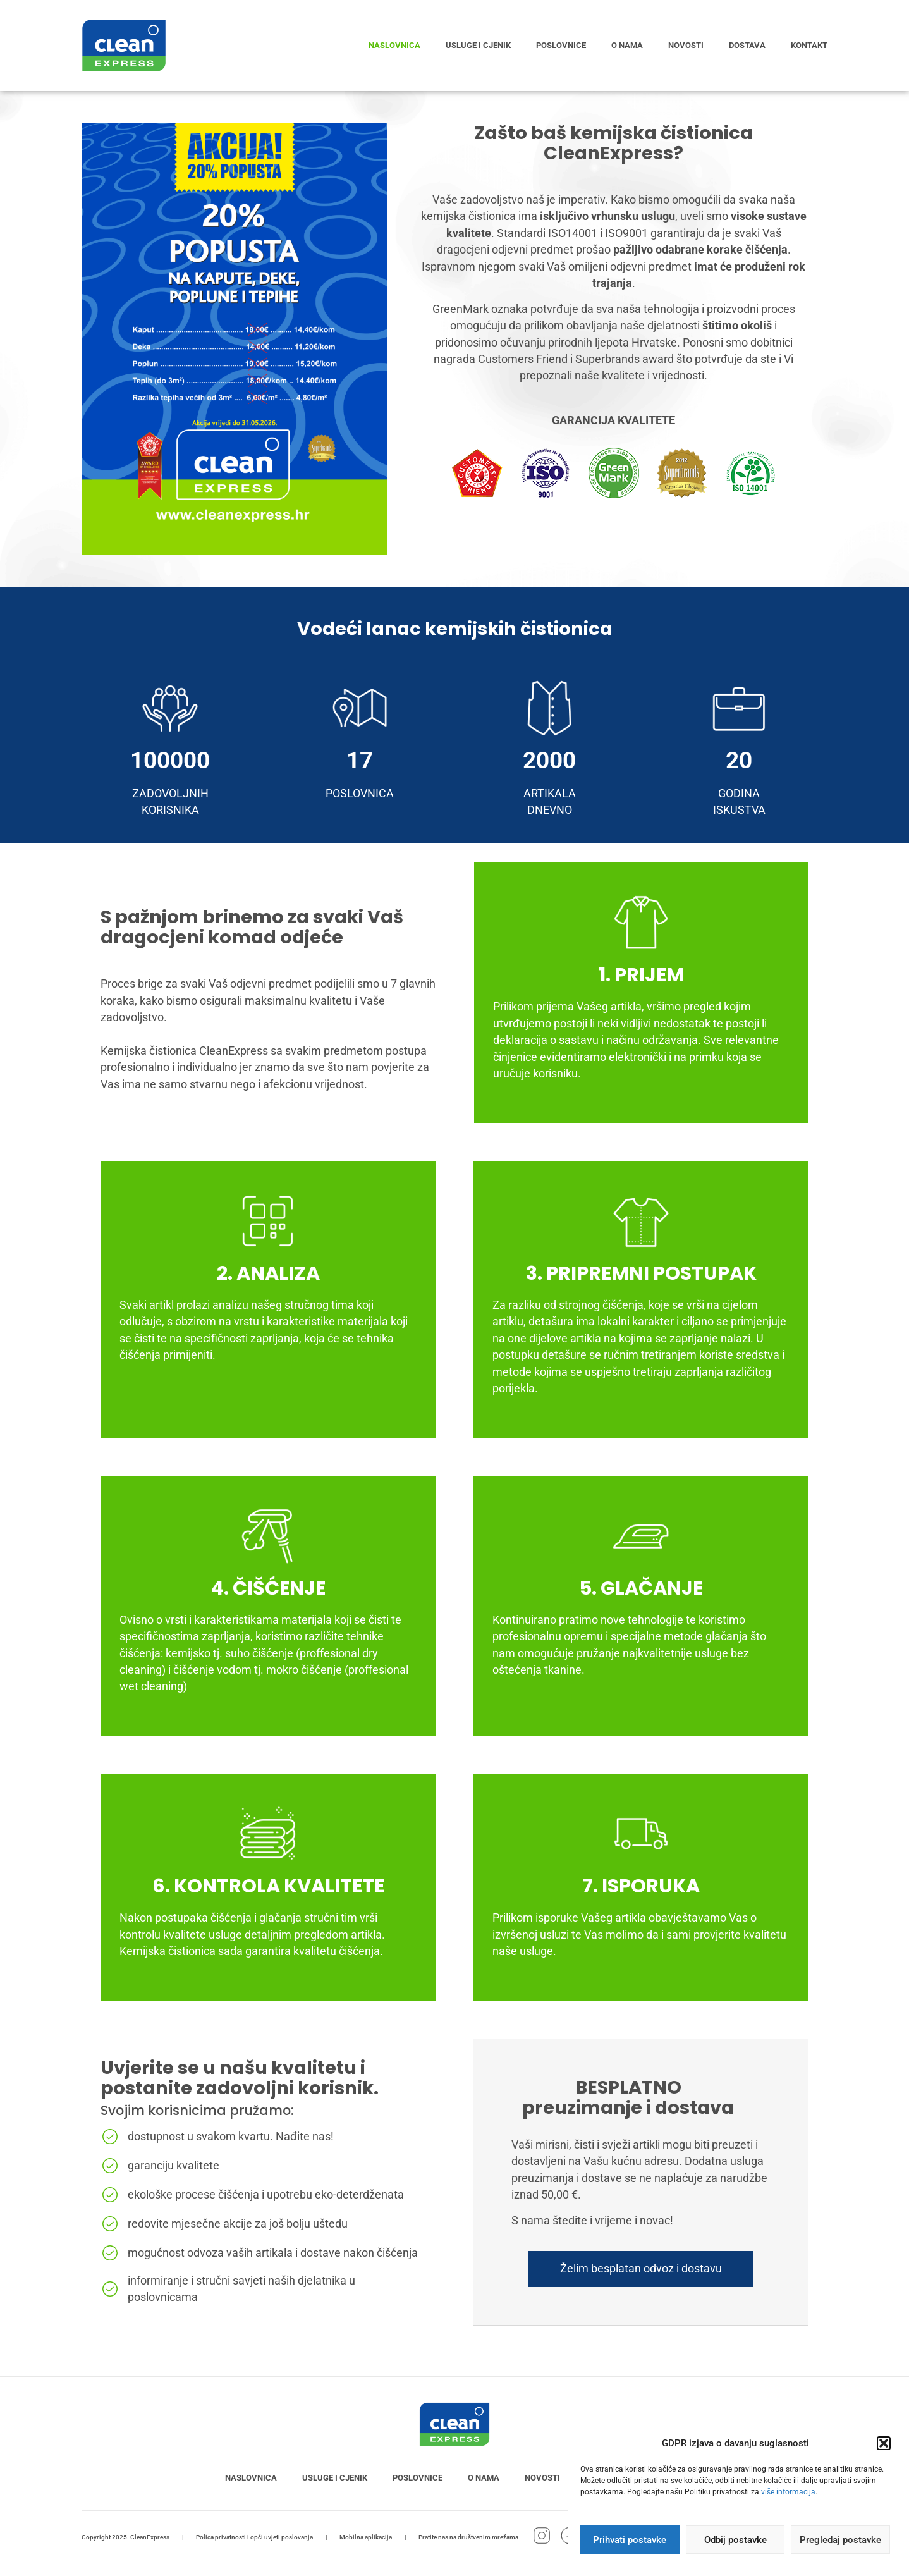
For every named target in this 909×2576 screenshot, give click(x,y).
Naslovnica (394, 45)
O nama (627, 45)
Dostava (747, 45)
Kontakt (809, 45)
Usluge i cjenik (478, 45)
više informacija (788, 2491)
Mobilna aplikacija (365, 2537)
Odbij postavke (735, 2540)
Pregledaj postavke (840, 2540)
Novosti (686, 45)
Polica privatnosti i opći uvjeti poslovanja (254, 2537)
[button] (883, 2443)
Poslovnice (561, 45)
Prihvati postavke (629, 2540)
